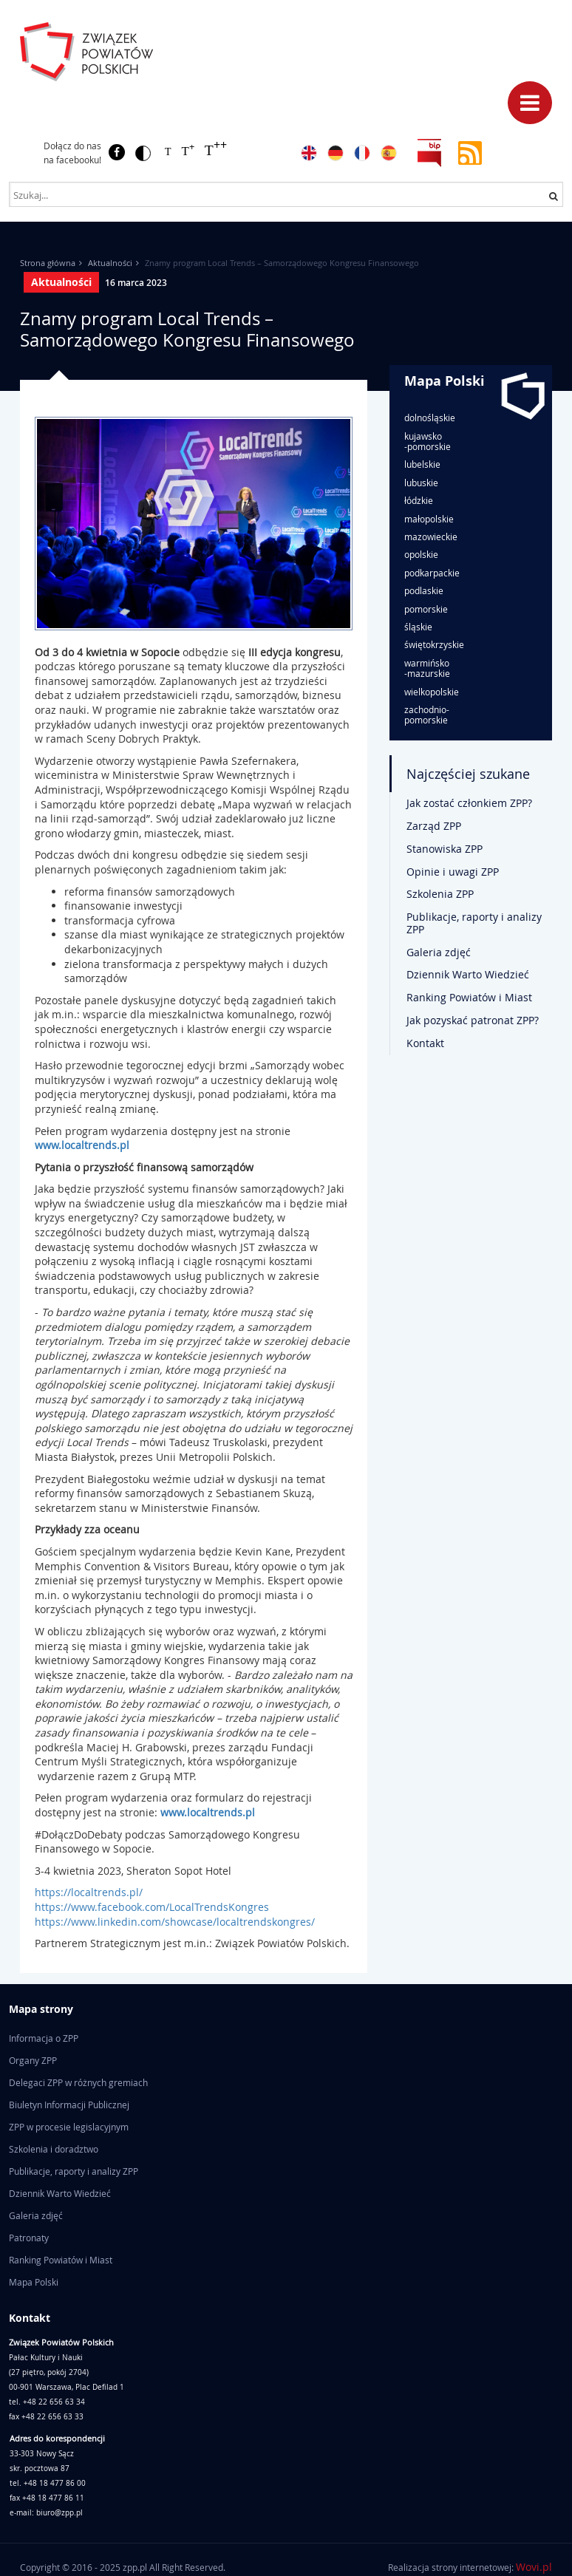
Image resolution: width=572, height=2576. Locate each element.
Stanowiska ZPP (444, 849)
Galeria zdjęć (438, 952)
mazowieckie (430, 536)
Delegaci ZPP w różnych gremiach (78, 2082)
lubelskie (422, 464)
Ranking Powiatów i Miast (469, 997)
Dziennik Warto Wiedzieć (467, 974)
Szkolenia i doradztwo (53, 2149)
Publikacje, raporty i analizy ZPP (474, 923)
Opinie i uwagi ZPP (452, 872)
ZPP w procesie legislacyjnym (69, 2127)
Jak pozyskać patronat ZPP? (472, 1020)
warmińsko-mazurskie (427, 668)
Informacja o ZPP (43, 2038)
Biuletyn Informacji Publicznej (69, 2104)
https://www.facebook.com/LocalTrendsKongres (153, 1907)
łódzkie (418, 500)
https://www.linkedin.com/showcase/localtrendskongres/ (175, 1922)
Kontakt (425, 1043)
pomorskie (426, 609)
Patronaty (29, 2237)
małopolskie (429, 519)
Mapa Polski (444, 381)
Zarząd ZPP (433, 826)
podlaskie (423, 590)
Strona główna (47, 262)
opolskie (421, 554)
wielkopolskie (431, 691)
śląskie (418, 626)
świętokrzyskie (434, 644)
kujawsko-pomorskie (427, 441)
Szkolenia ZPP (440, 894)
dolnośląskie (429, 417)
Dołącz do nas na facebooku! (72, 153)
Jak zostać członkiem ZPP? (469, 803)
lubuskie (421, 482)
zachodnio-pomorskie (426, 715)
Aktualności (110, 262)
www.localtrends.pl (82, 1145)
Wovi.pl (534, 2567)
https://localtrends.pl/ (92, 1892)
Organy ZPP (33, 2060)
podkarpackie (432, 573)
